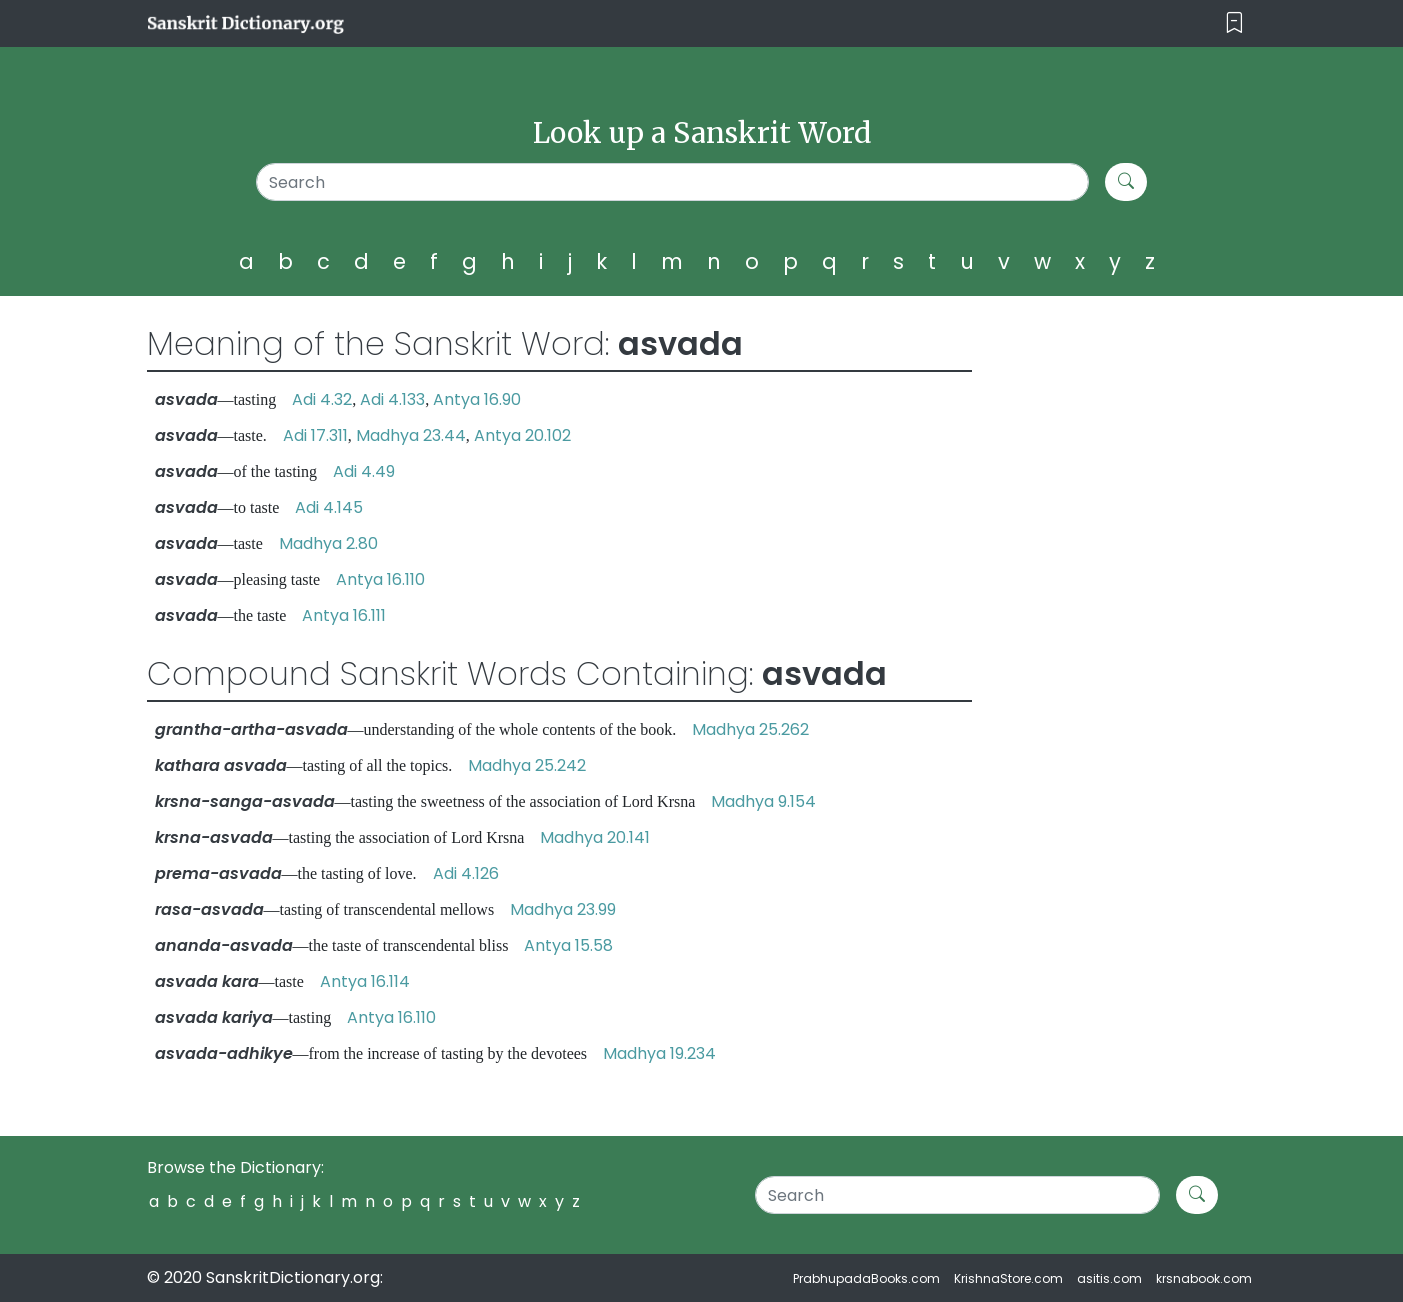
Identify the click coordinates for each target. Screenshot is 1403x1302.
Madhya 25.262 (750, 729)
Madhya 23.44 (411, 435)
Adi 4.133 (392, 399)
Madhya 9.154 (763, 801)
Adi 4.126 (466, 873)
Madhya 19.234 (659, 1053)
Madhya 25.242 (527, 765)
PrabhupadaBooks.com (866, 1278)
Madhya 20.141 (595, 837)
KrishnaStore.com (1008, 1278)
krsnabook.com (1204, 1278)
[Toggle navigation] (1234, 23)
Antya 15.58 (568, 945)
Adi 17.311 (315, 435)
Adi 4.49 (364, 471)
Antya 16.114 (365, 981)
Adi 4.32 (322, 399)
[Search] (672, 182)
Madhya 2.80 (328, 543)
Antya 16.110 (380, 579)
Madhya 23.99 (563, 909)
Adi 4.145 (329, 507)
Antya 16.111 (344, 615)
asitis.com (1109, 1278)
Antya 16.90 (477, 399)
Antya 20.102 (522, 435)
